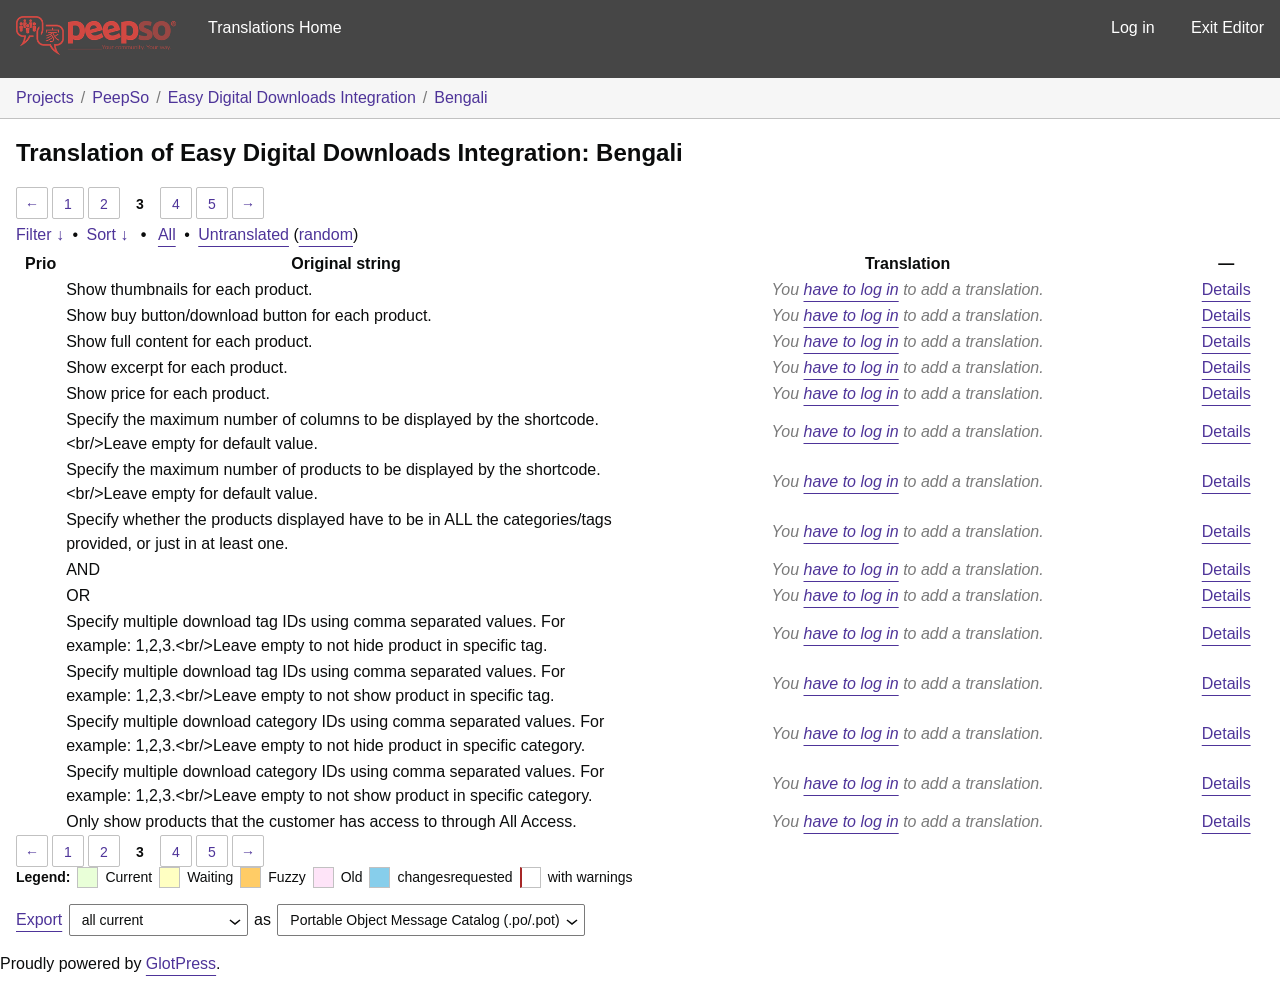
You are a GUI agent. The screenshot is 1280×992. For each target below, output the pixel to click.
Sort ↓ (108, 234)
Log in (1133, 27)
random (326, 234)
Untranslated (243, 234)
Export (39, 919)
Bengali (460, 97)
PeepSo (120, 97)
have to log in (851, 289)
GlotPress (181, 963)
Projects (45, 97)
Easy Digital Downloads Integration (292, 97)
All (167, 234)
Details (1226, 289)
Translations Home (275, 27)
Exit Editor (1227, 27)
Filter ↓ (40, 234)
